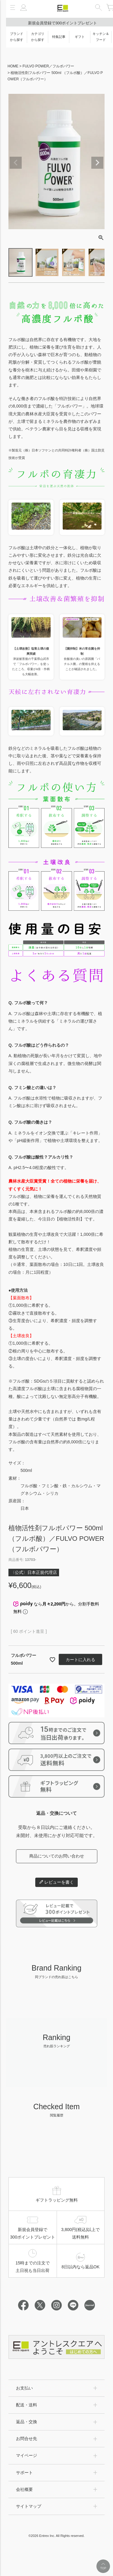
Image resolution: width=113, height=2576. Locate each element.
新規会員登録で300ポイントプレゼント (62, 23)
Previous (16, 163)
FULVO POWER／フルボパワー (48, 66)
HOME (13, 66)
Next (97, 163)
